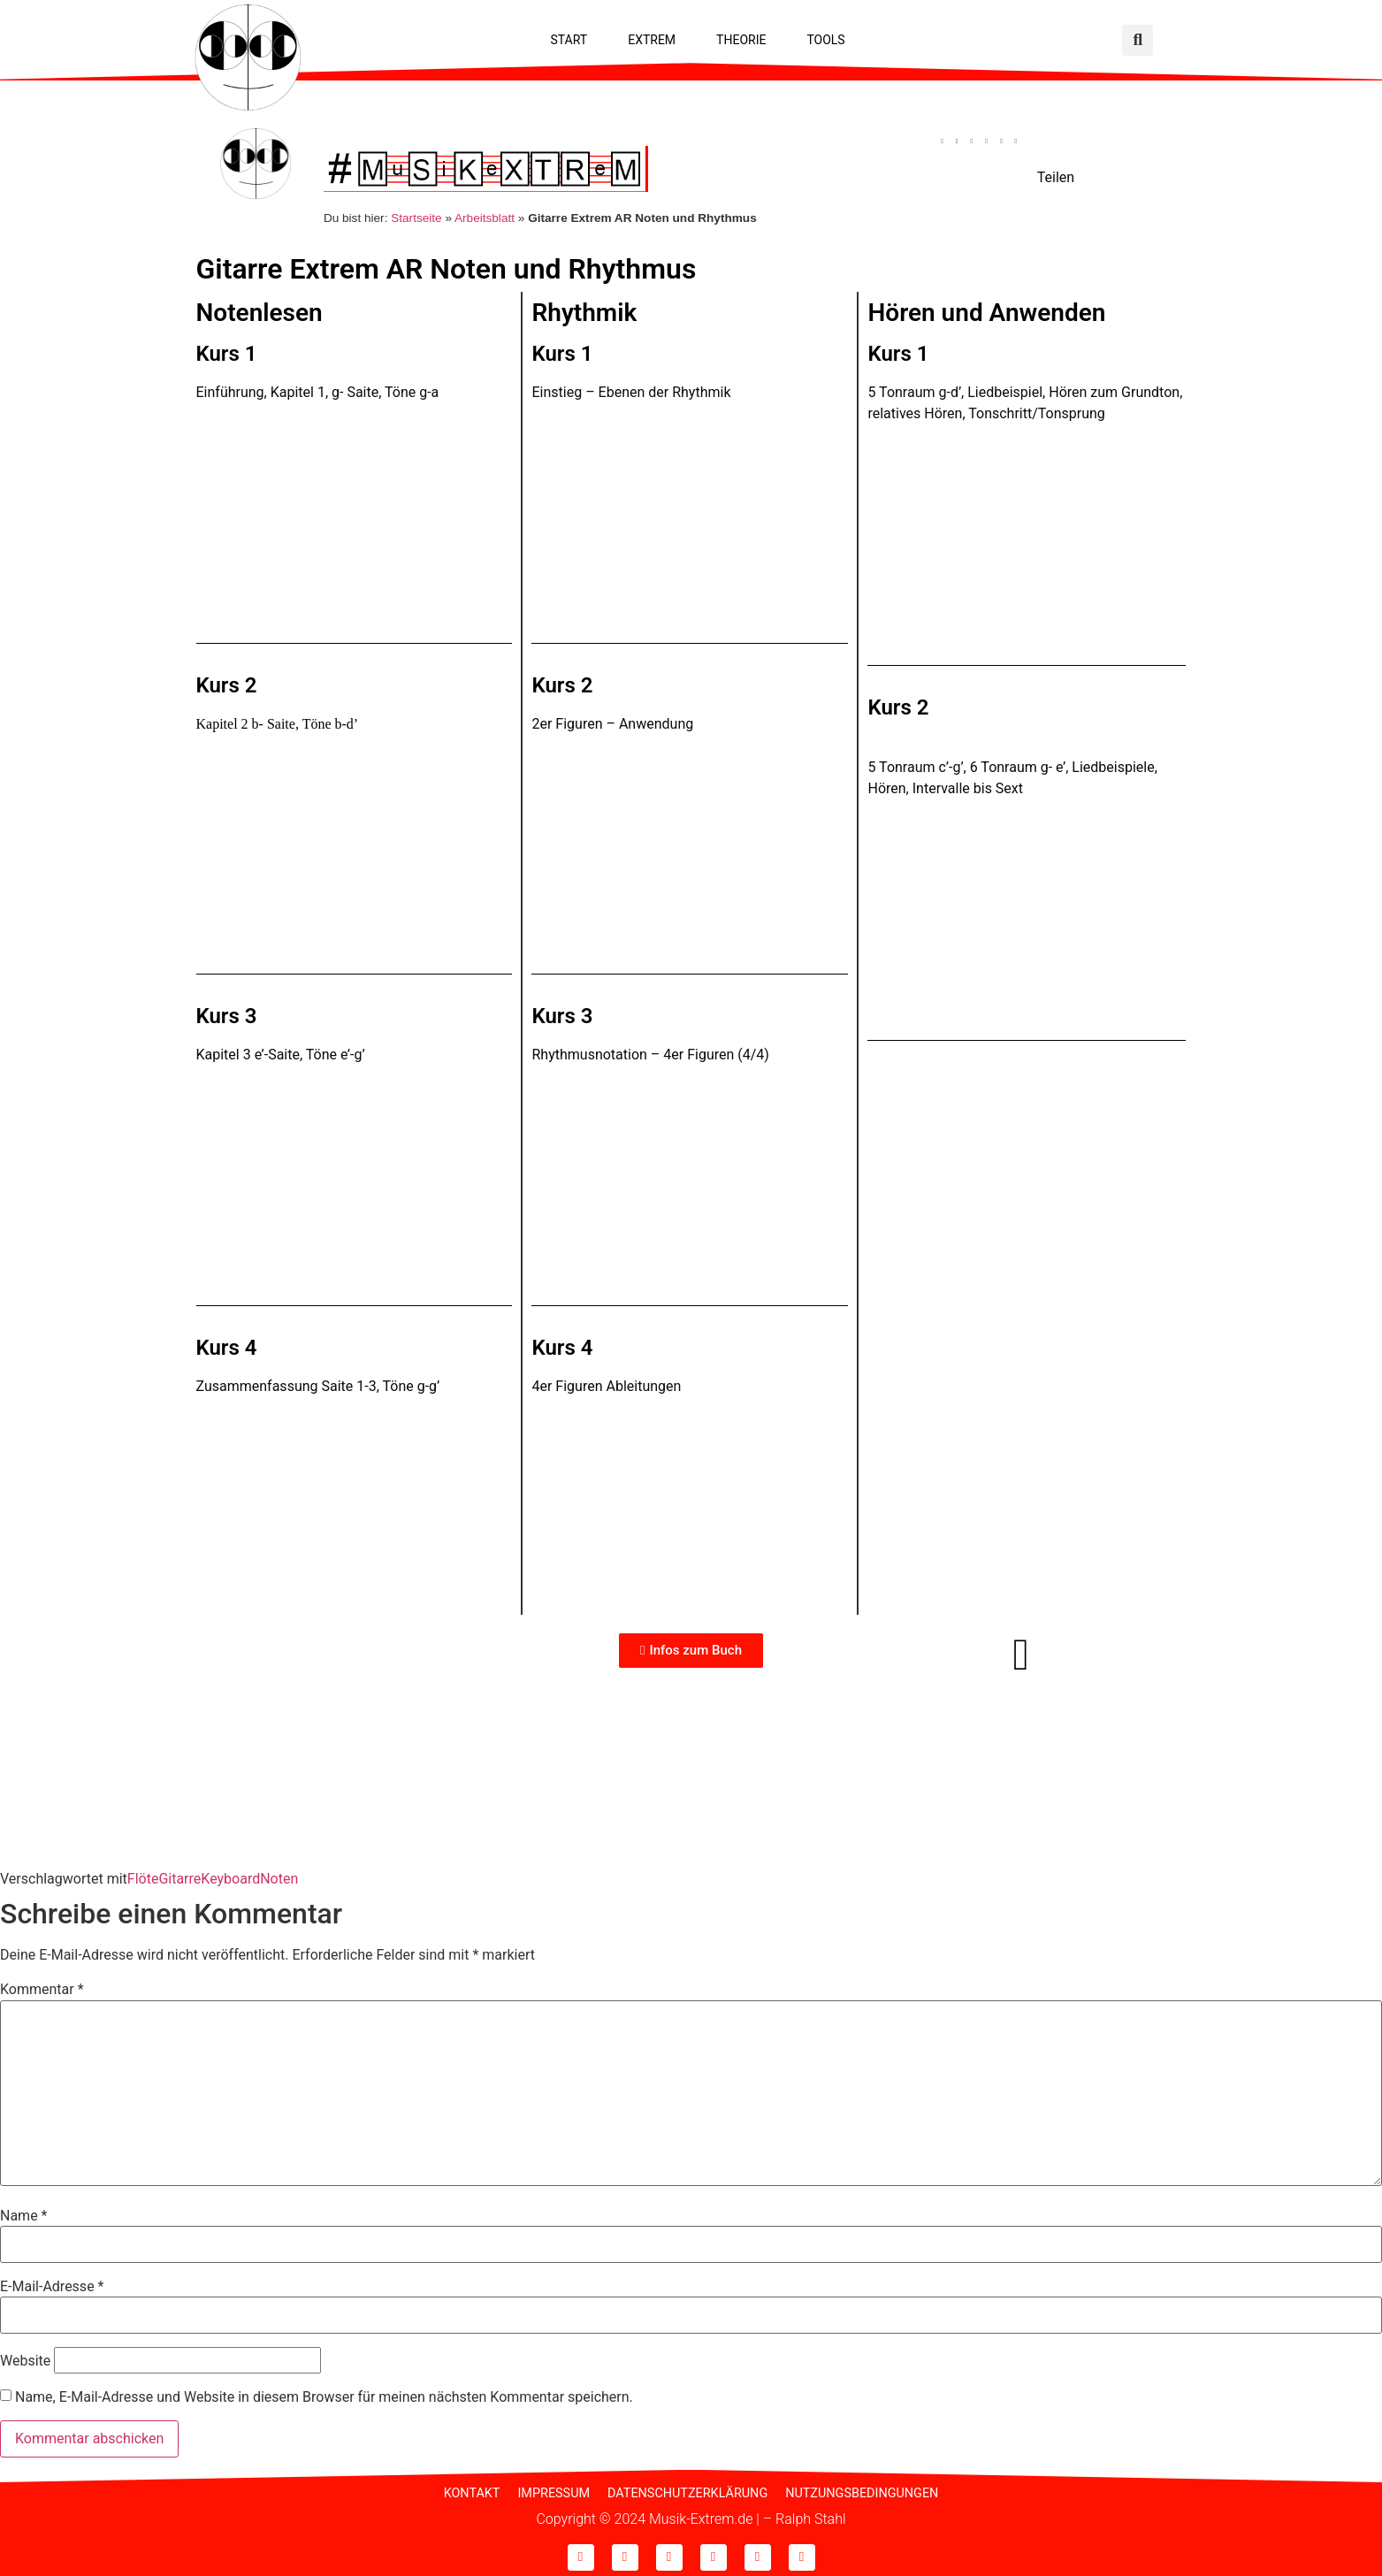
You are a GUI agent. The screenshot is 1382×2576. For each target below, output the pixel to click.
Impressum (553, 2489)
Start (568, 40)
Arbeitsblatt (484, 214)
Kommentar (42, 1986)
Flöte (143, 1874)
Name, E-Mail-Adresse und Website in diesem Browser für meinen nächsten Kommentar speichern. (324, 2394)
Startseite (416, 214)
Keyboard (230, 1874)
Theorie (741, 40)
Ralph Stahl (810, 2515)
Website (25, 2357)
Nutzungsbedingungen (861, 2489)
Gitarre (179, 1874)
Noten (279, 1874)
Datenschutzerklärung (687, 2489)
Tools (825, 40)
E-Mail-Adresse (51, 2283)
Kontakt (472, 2489)
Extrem (652, 40)
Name (24, 2212)
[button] (1137, 40)
